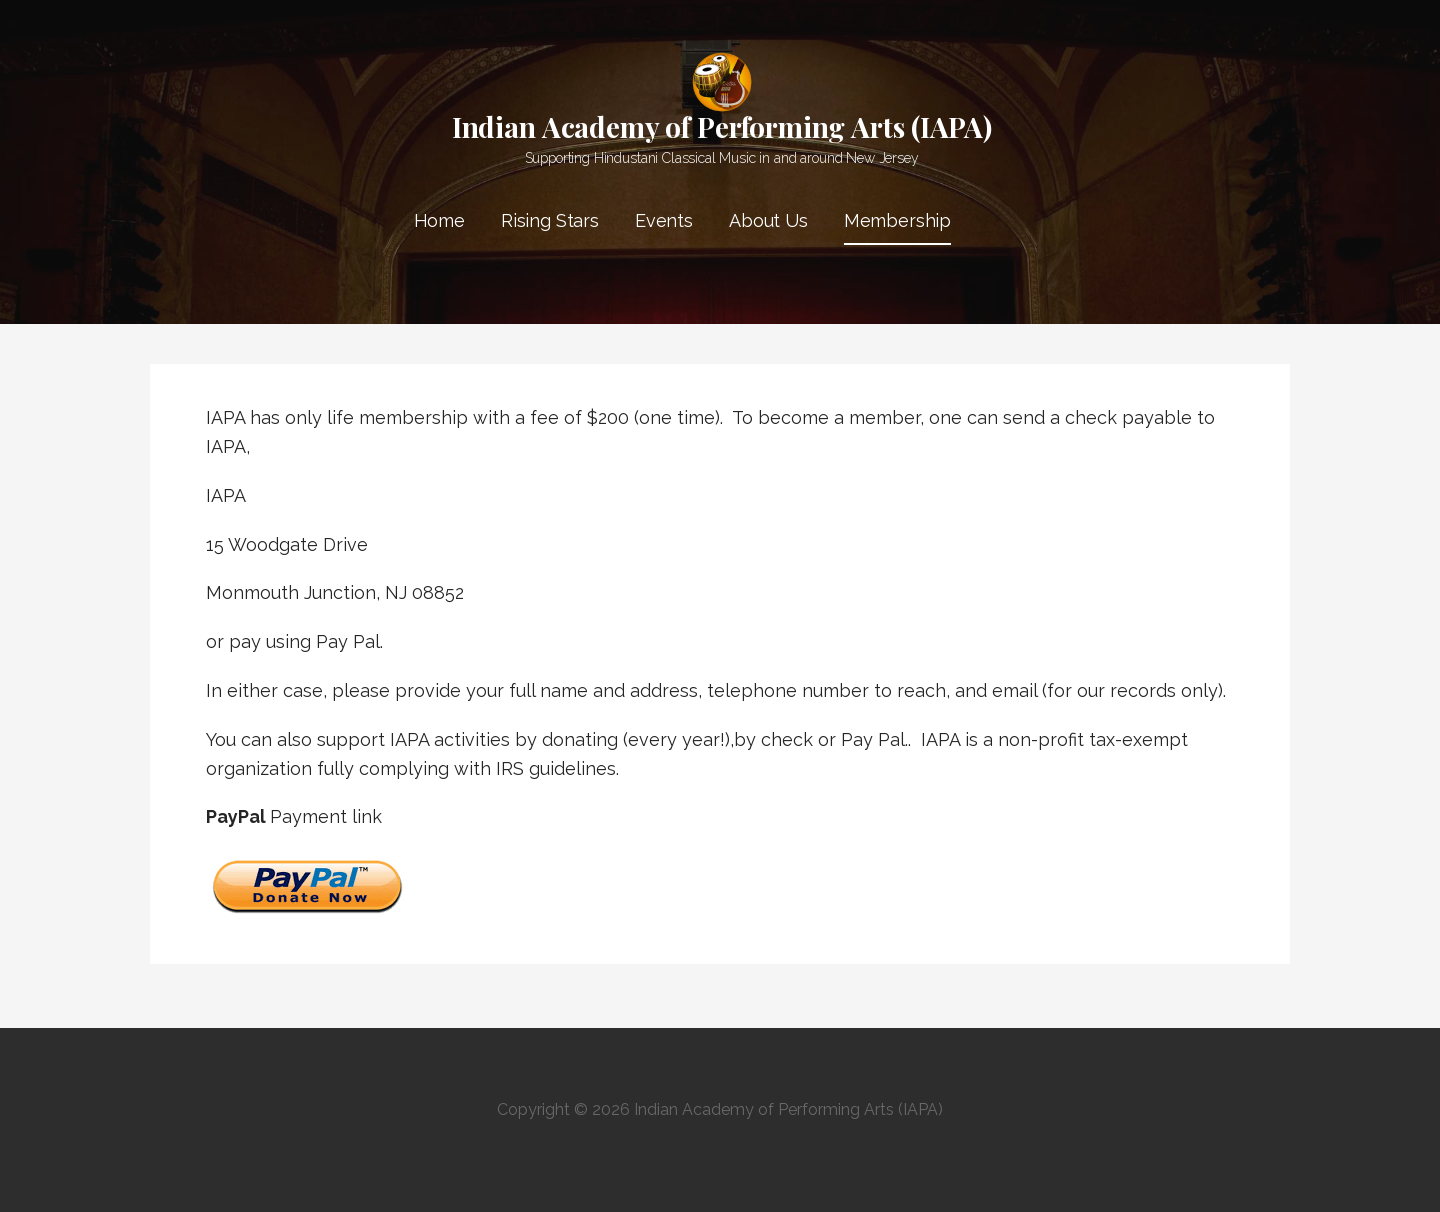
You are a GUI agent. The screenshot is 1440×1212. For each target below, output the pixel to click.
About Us (768, 220)
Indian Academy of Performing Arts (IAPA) (722, 126)
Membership (897, 220)
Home (439, 220)
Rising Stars (550, 220)
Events (664, 220)
